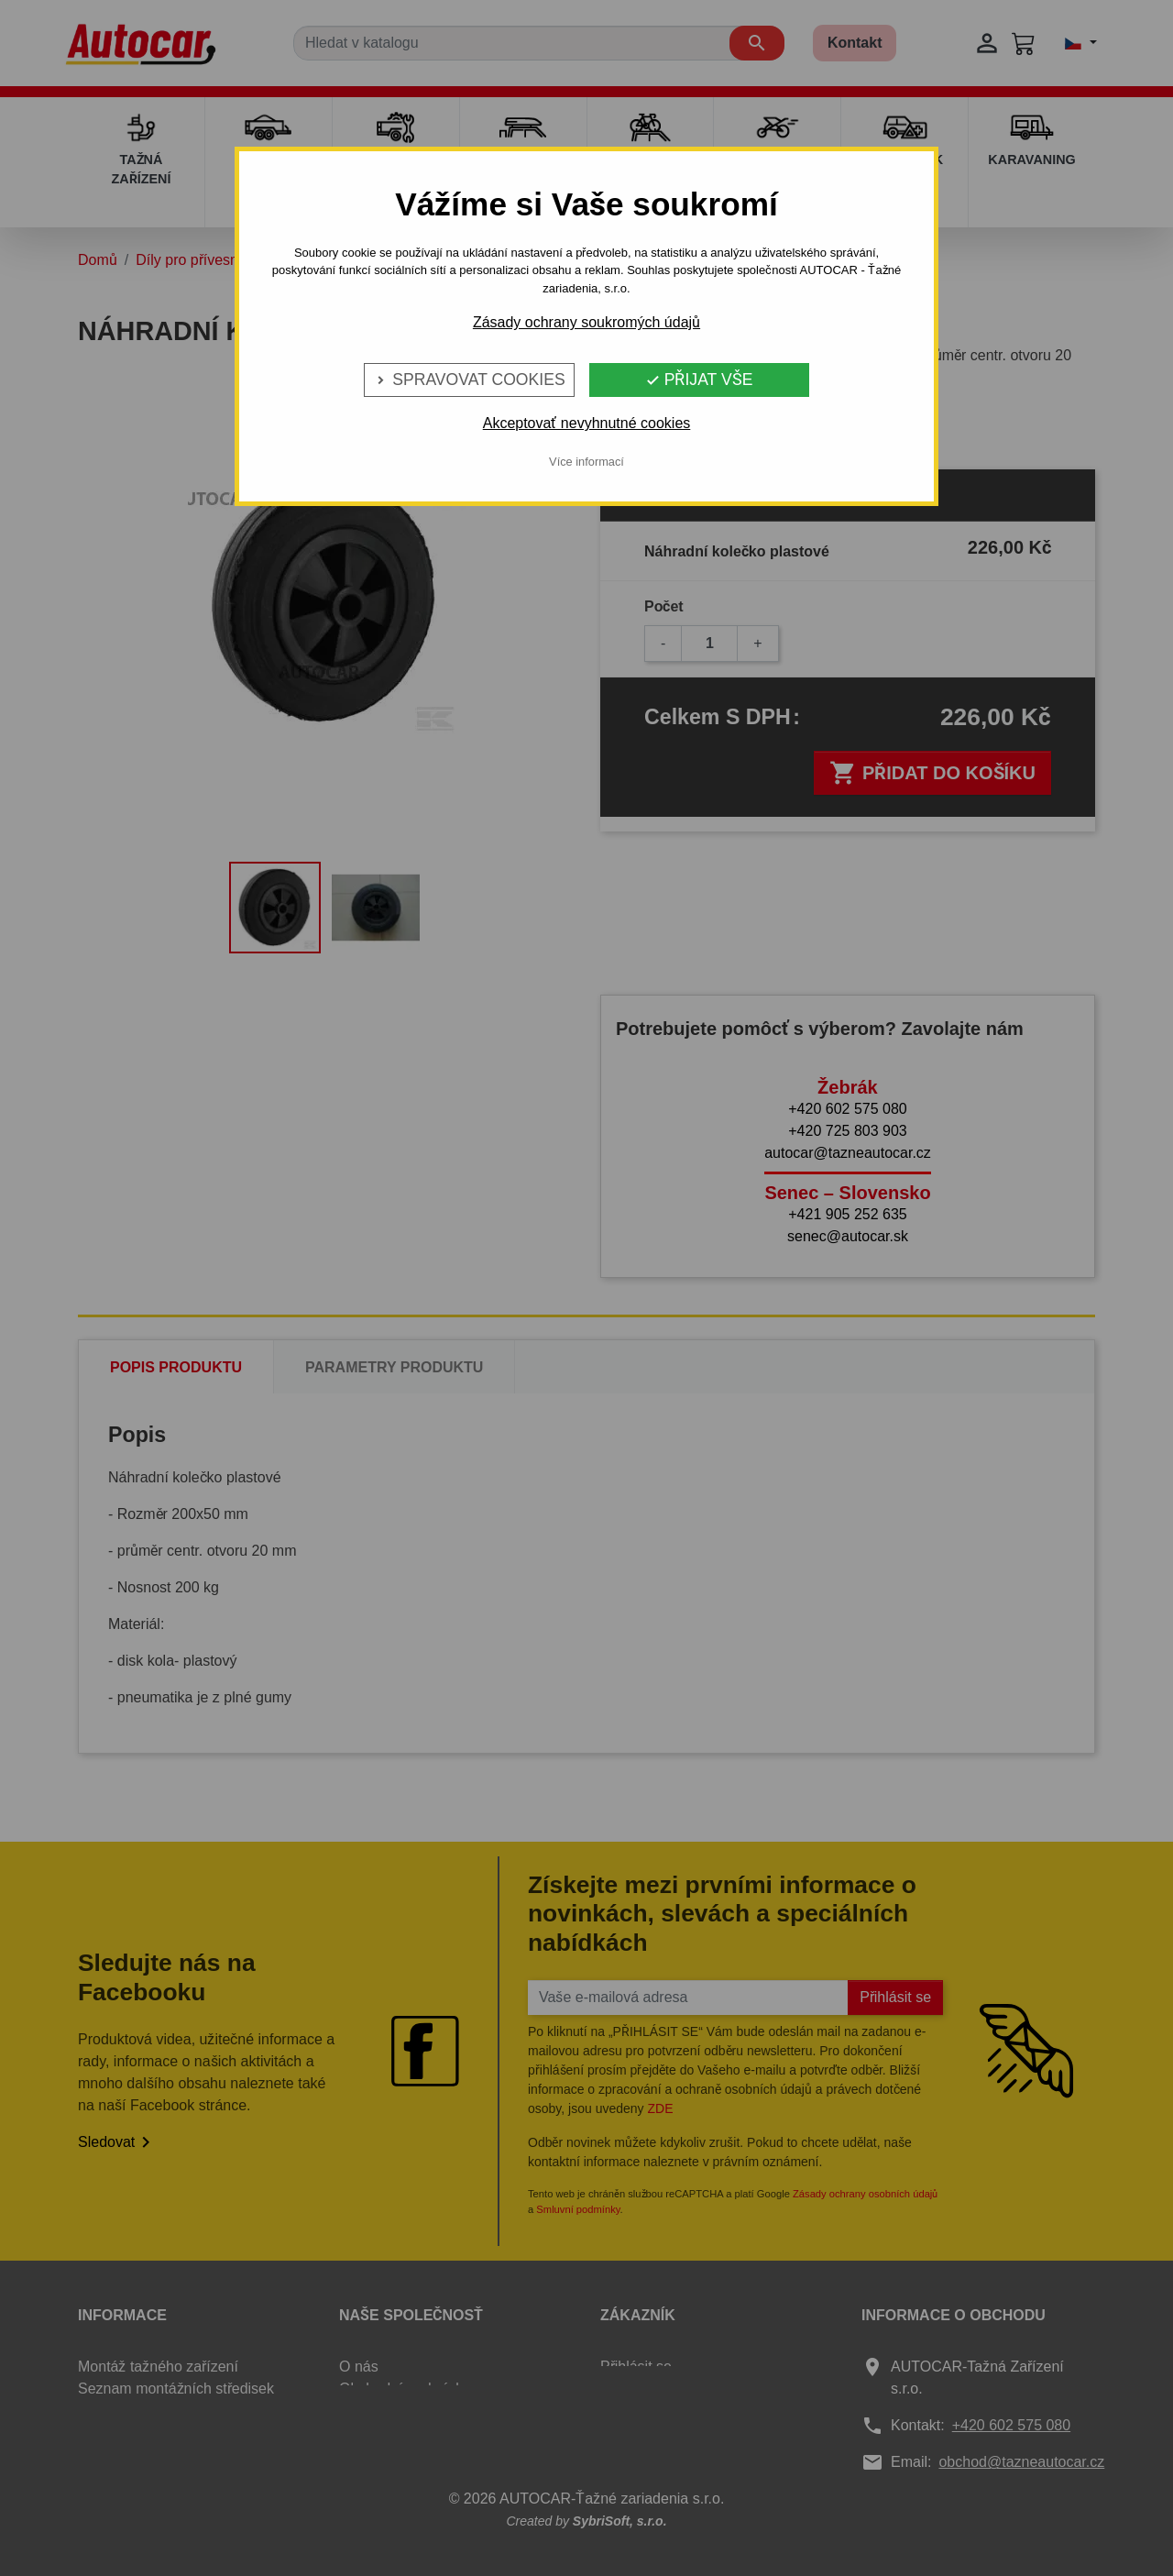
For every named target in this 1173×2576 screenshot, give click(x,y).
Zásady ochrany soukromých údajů (586, 322)
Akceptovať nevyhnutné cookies (587, 423)
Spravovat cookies (469, 379)
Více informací (586, 461)
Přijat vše (699, 379)
